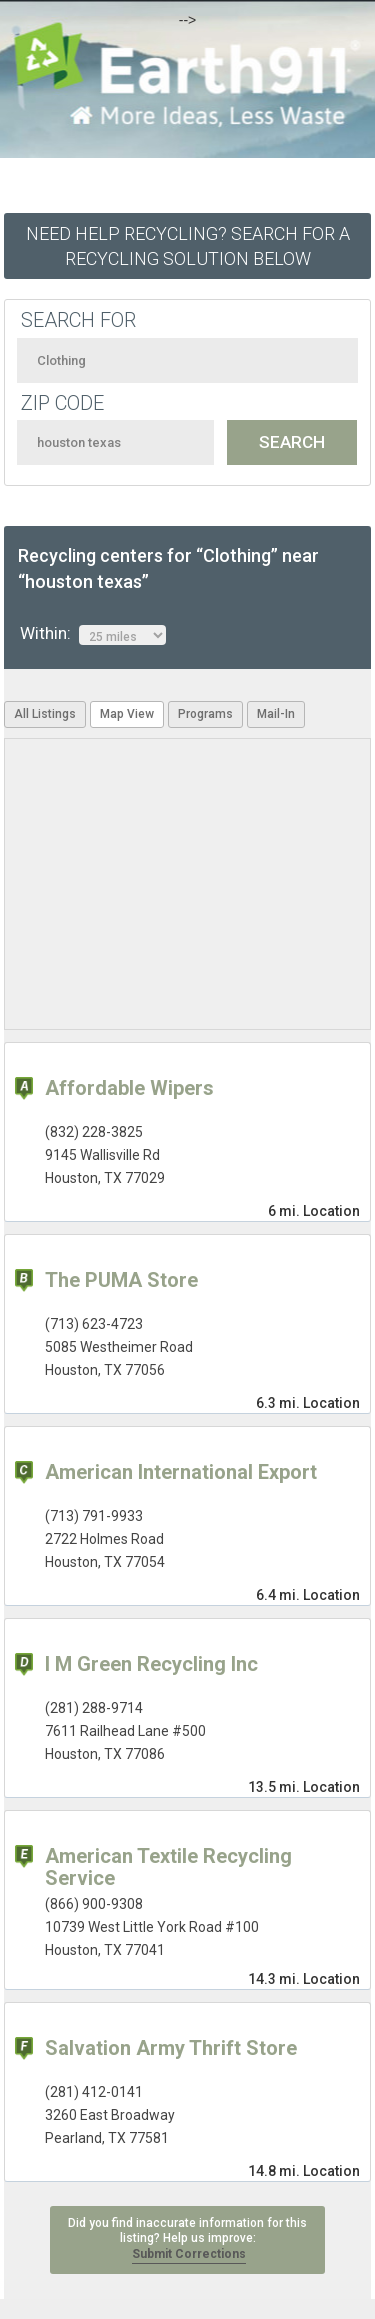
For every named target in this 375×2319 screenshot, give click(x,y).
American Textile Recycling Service (168, 1867)
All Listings (45, 714)
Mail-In (276, 714)
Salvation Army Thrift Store (171, 2048)
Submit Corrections (189, 2254)
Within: (93, 634)
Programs (205, 714)
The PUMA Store (121, 1280)
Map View (127, 714)
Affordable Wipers (129, 1088)
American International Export (181, 1472)
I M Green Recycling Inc (151, 1664)
